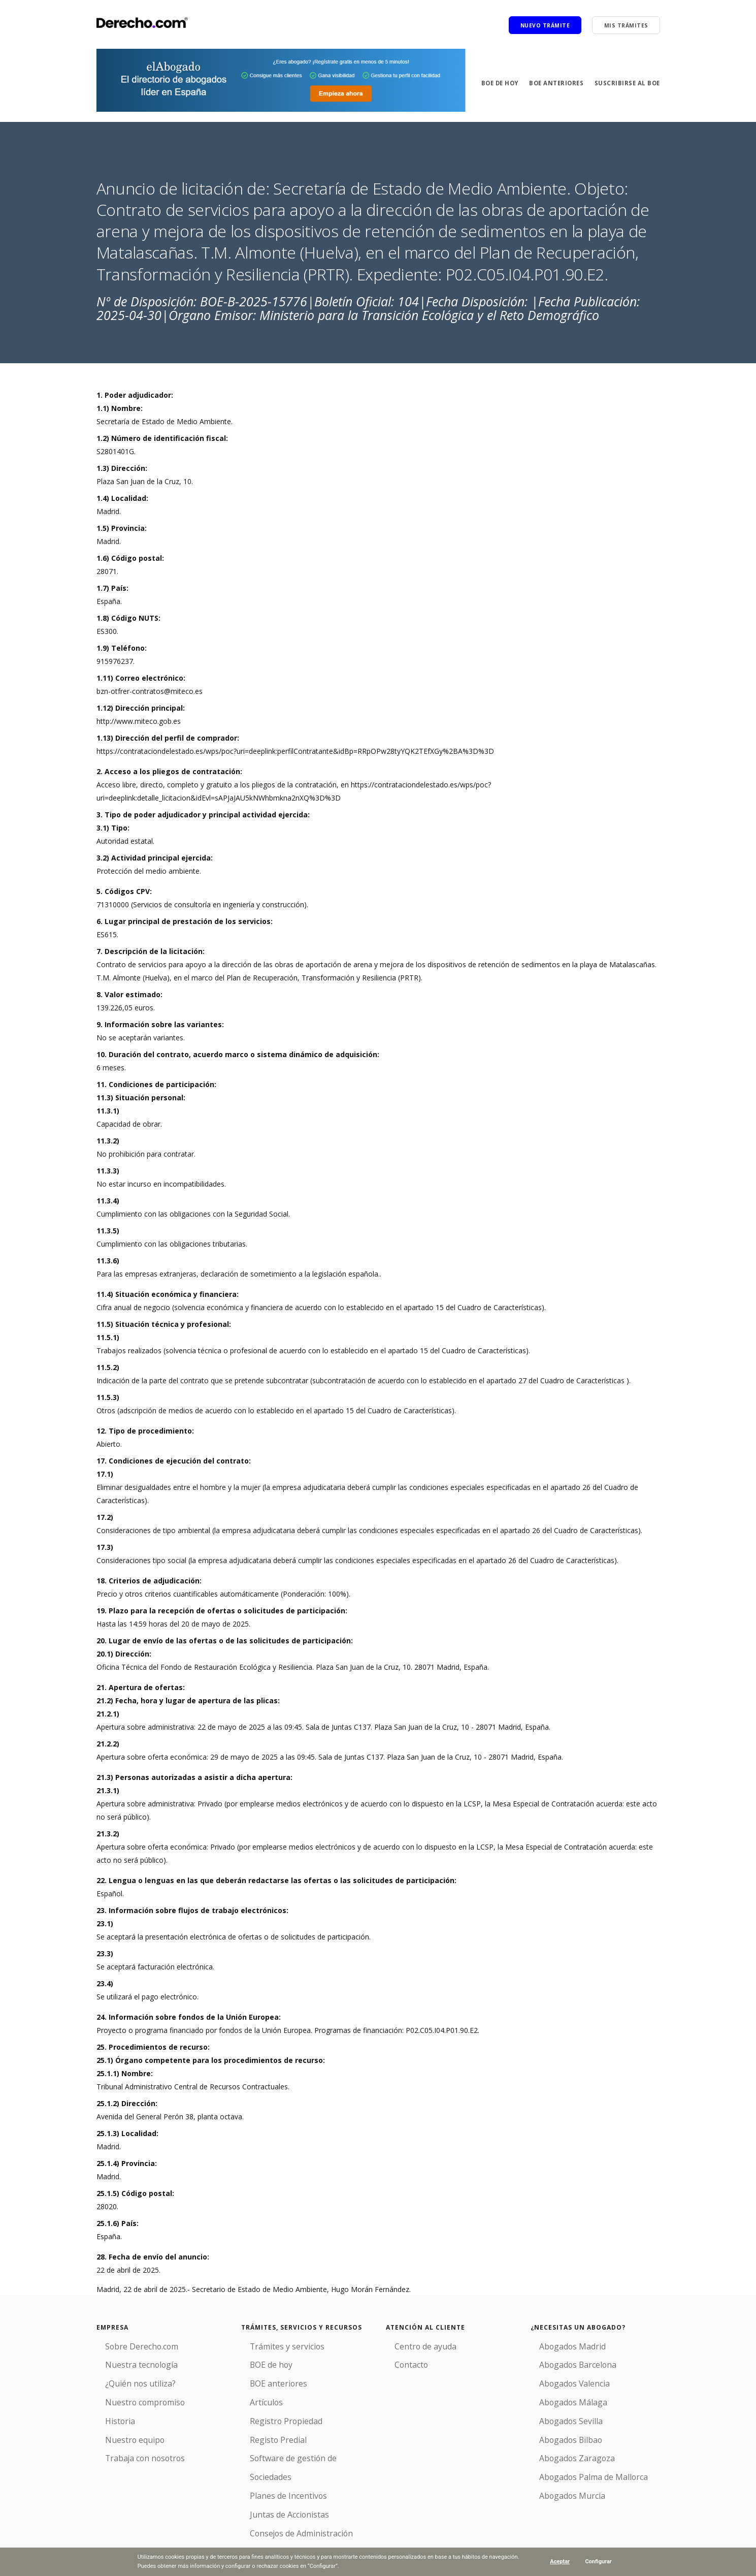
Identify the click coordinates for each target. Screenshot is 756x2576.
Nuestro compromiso (132, 2394)
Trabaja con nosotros (132, 2444)
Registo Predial (265, 2427)
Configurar (598, 2561)
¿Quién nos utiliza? (126, 2378)
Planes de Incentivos (275, 2460)
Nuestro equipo (122, 2427)
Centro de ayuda (413, 2345)
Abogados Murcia (559, 2477)
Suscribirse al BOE (626, 83)
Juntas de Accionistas (276, 2477)
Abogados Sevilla (558, 2411)
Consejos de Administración (287, 2493)
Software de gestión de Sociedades (299, 2444)
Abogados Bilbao (559, 2427)
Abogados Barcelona (565, 2361)
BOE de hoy (494, 83)
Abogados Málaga (560, 2394)
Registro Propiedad (272, 2411)
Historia (109, 2411)
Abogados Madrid (560, 2345)
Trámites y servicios (274, 2345)
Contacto (401, 2361)
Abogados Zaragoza (564, 2444)
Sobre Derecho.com (129, 2345)
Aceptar (559, 2561)
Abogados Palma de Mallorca (579, 2460)
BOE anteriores (553, 83)
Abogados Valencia (562, 2378)
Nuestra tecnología (127, 2361)
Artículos (255, 2394)
